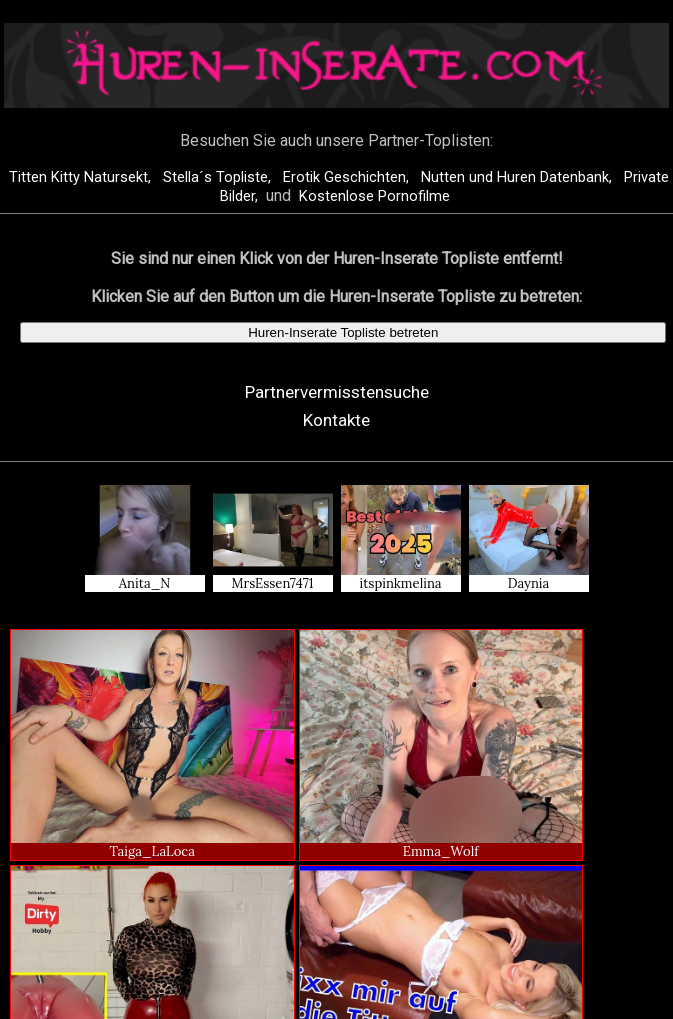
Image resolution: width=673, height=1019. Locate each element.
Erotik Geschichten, (348, 177)
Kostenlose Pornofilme (374, 196)
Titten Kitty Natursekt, (82, 177)
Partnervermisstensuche (337, 392)
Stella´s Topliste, (219, 177)
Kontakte (336, 420)
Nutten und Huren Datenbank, (518, 177)
